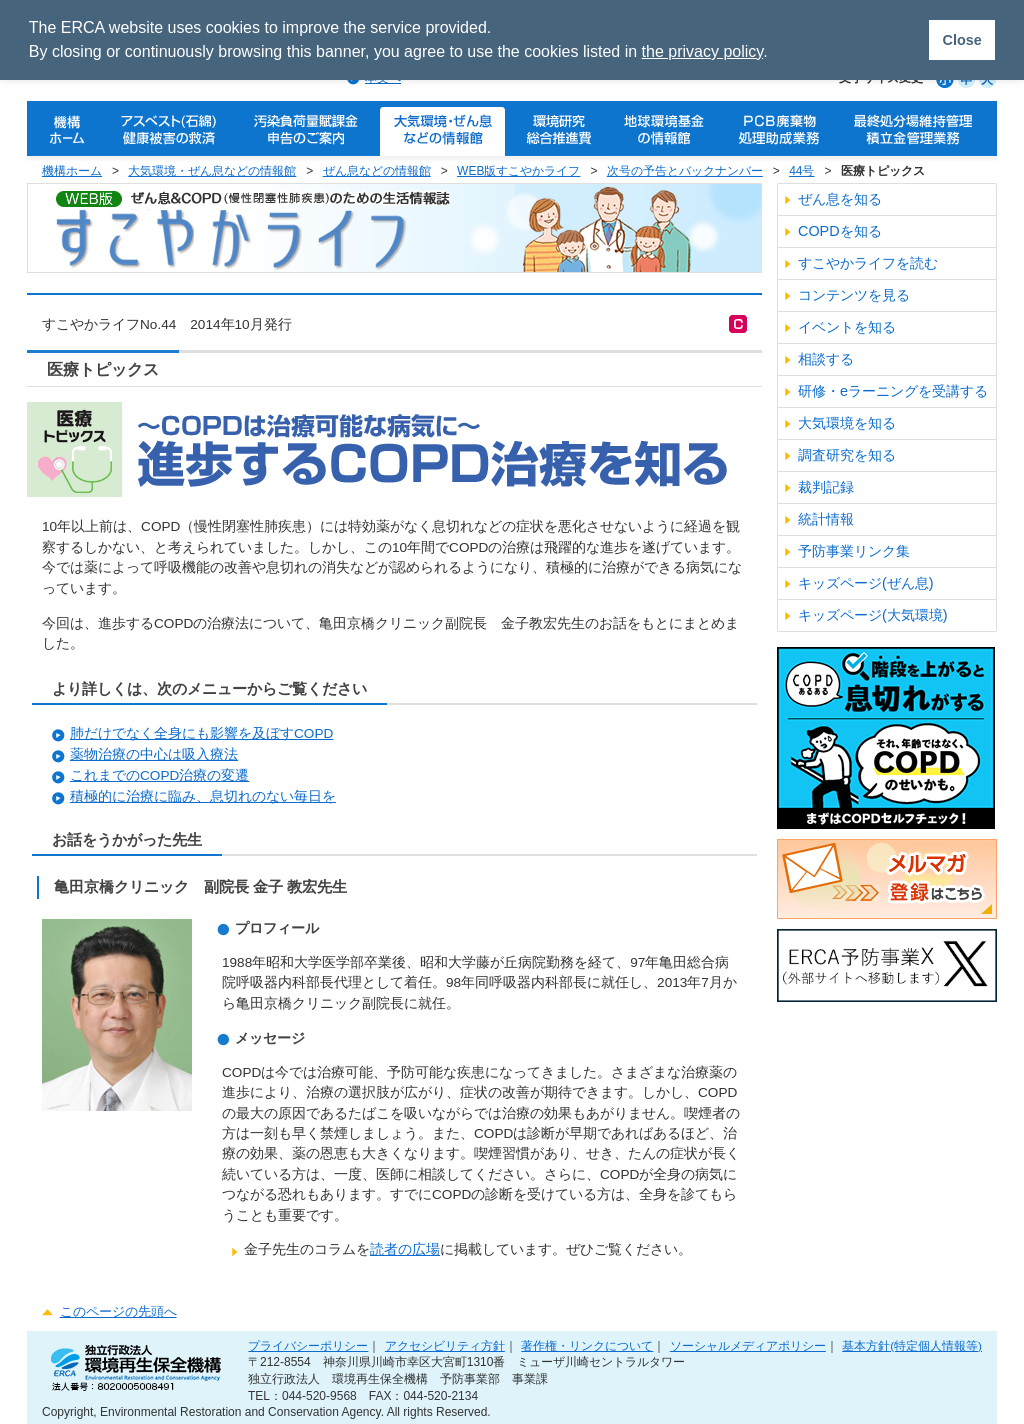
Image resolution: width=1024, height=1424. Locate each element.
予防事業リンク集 (854, 551)
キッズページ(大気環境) (873, 615)
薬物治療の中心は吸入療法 (154, 754)
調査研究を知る (847, 455)
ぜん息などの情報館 (377, 171)
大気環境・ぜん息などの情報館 (212, 171)
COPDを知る (840, 231)
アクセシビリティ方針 (445, 1345)
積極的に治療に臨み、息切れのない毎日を (203, 796)
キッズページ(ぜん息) (866, 583)
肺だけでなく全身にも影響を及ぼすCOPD (201, 733)
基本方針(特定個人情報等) (912, 1345)
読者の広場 (405, 1249)
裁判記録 (826, 487)
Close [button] (961, 40)
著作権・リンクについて (587, 1345)
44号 (801, 171)
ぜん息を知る (840, 199)
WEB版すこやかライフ (518, 171)
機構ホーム (72, 171)
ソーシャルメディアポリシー (748, 1345)
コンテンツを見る (854, 295)
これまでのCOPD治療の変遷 (159, 775)
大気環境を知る (847, 423)
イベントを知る (847, 327)
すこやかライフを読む (868, 263)
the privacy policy (703, 51)
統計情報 (826, 519)
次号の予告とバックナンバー (685, 171)
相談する (826, 359)
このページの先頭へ (118, 1311)
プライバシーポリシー (308, 1345)
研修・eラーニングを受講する (893, 391)
